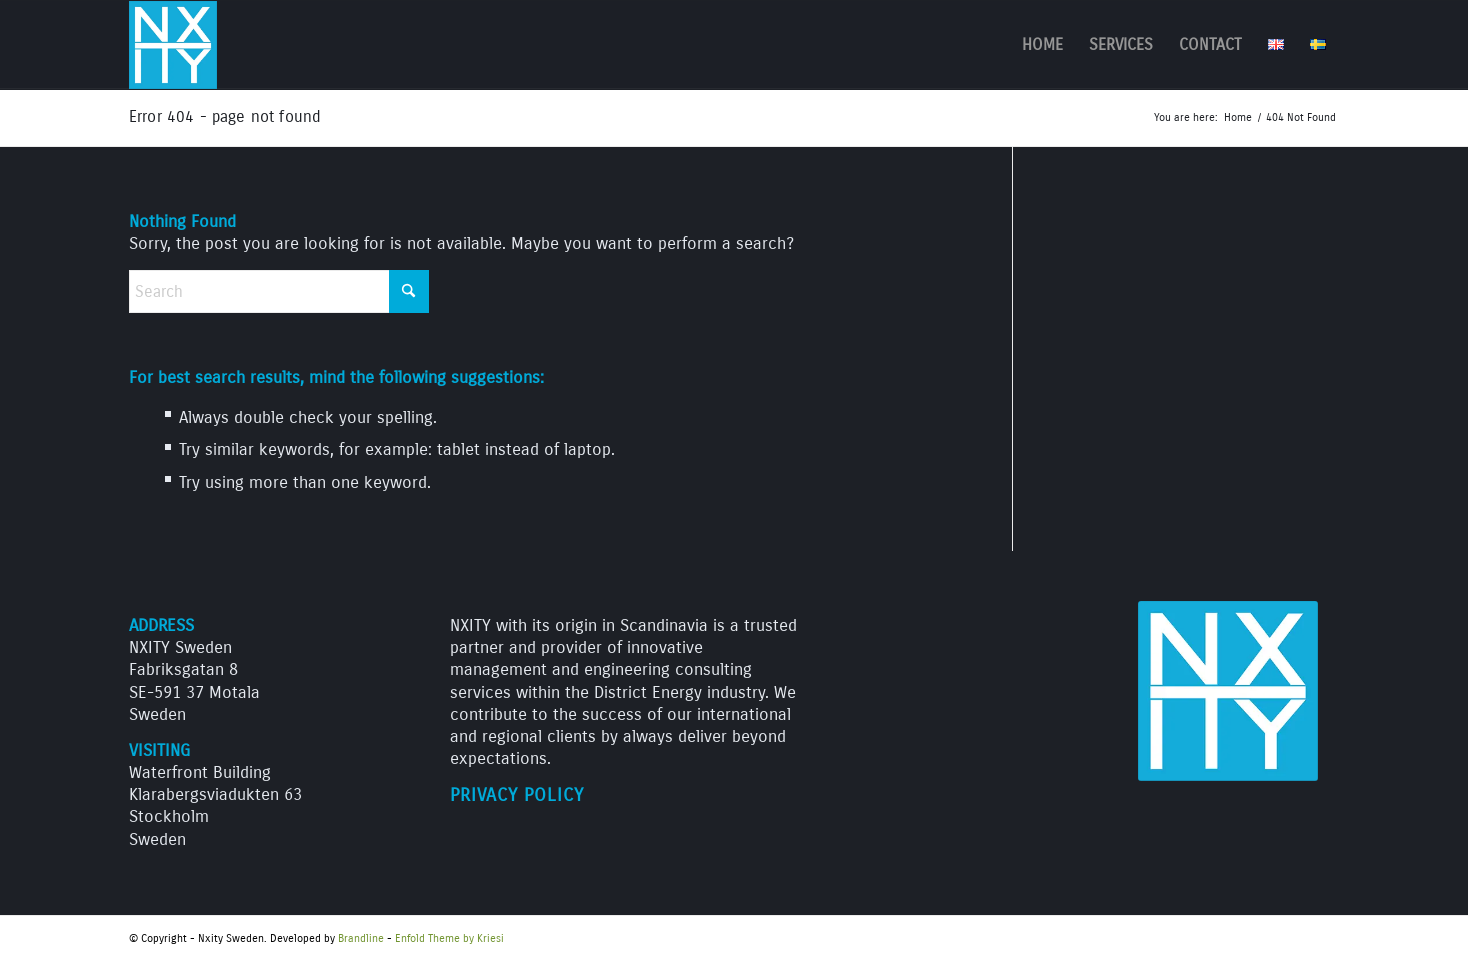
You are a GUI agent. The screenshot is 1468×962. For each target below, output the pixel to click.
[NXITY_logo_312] (173, 45)
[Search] (279, 291)
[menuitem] (1042, 45)
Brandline (361, 938)
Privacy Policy (517, 795)
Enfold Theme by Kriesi (449, 938)
